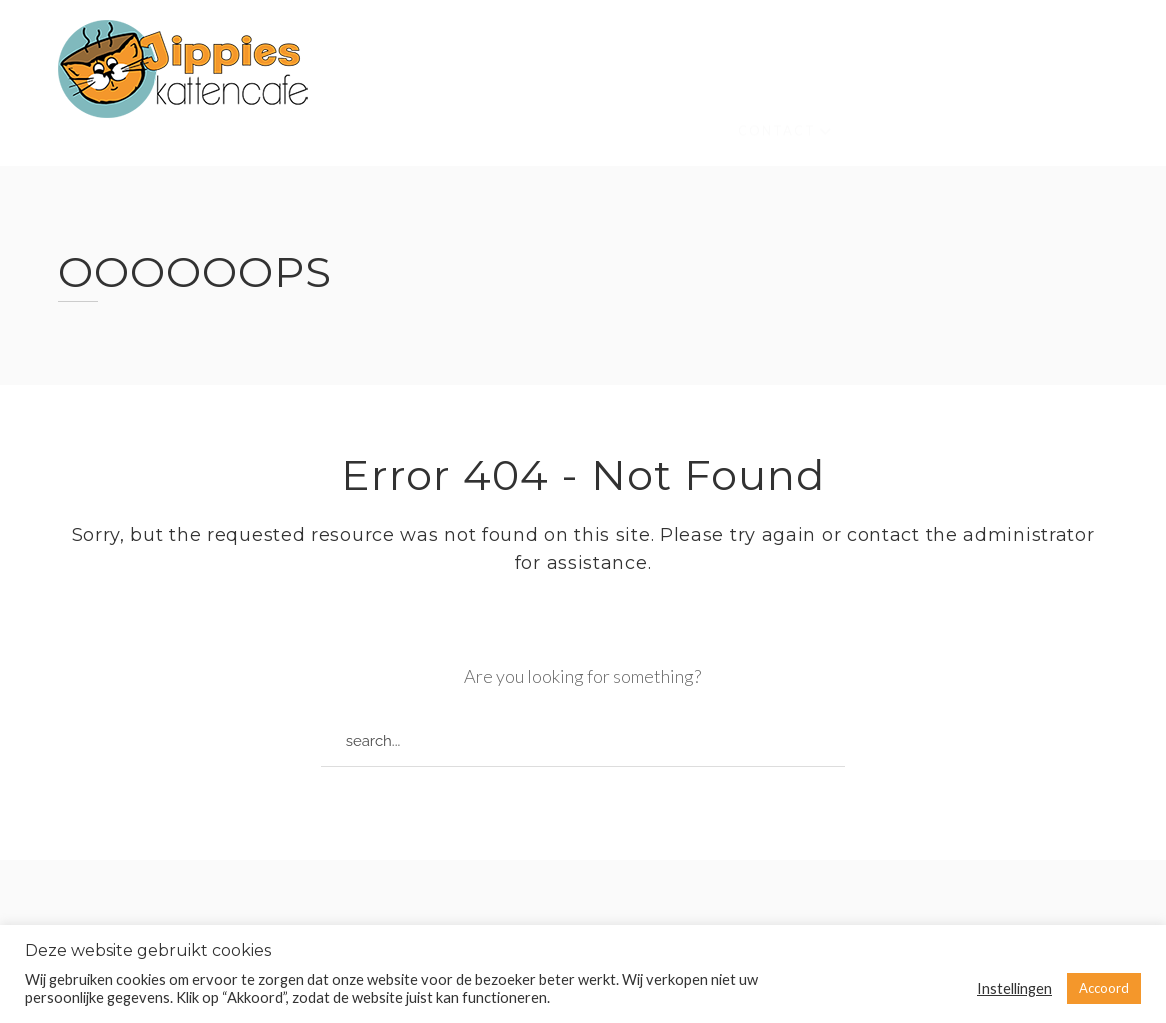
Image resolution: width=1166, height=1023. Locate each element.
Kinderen (728, 80)
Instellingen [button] (1014, 988)
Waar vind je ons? (876, 86)
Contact (777, 100)
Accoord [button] (1104, 988)
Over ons (478, 72)
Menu (1008, 93)
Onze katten (604, 75)
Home (384, 70)
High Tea (399, 130)
